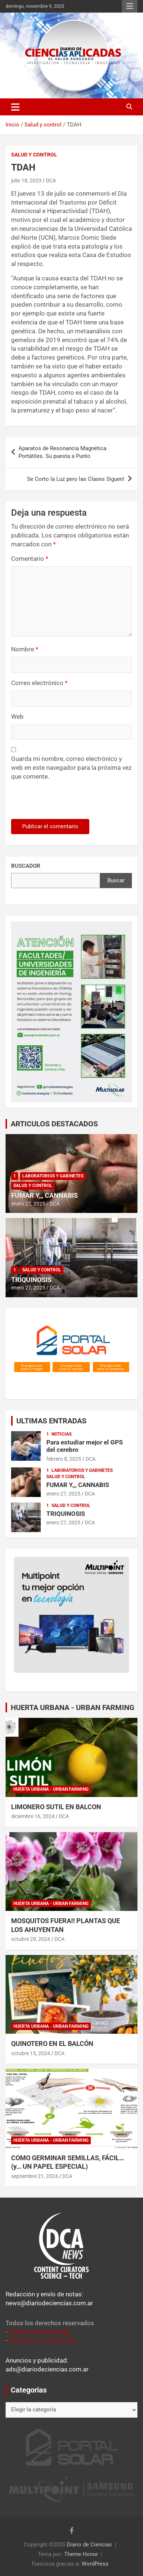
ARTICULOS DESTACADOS (54, 1123)
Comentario (29, 558)
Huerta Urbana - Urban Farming (51, 1789)
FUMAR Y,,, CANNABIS (44, 1195)
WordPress (95, 2563)
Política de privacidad (39, 2332)
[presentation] (62, 803)
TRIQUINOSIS (31, 1280)
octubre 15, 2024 (30, 2053)
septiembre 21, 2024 (34, 2176)
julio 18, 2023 (26, 180)
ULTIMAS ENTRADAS (51, 1420)
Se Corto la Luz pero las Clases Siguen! (75, 479)
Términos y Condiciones (42, 2340)
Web (17, 716)
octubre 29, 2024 (30, 1939)
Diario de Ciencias (89, 2544)
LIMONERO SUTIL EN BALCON (56, 1807)
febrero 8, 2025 (63, 1459)
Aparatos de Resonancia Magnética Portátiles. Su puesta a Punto (62, 452)
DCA (51, 180)
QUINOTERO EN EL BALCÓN (52, 2043)
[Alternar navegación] (15, 106)
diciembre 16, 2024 (32, 1816)
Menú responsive (129, 6)
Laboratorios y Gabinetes (52, 1176)
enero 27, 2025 (28, 1204)
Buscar (115, 880)
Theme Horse (81, 2554)
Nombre (24, 649)
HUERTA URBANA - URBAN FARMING (72, 1707)
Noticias (61, 1434)
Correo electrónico (39, 683)
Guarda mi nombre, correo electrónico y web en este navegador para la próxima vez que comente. (71, 767)
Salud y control (34, 155)
